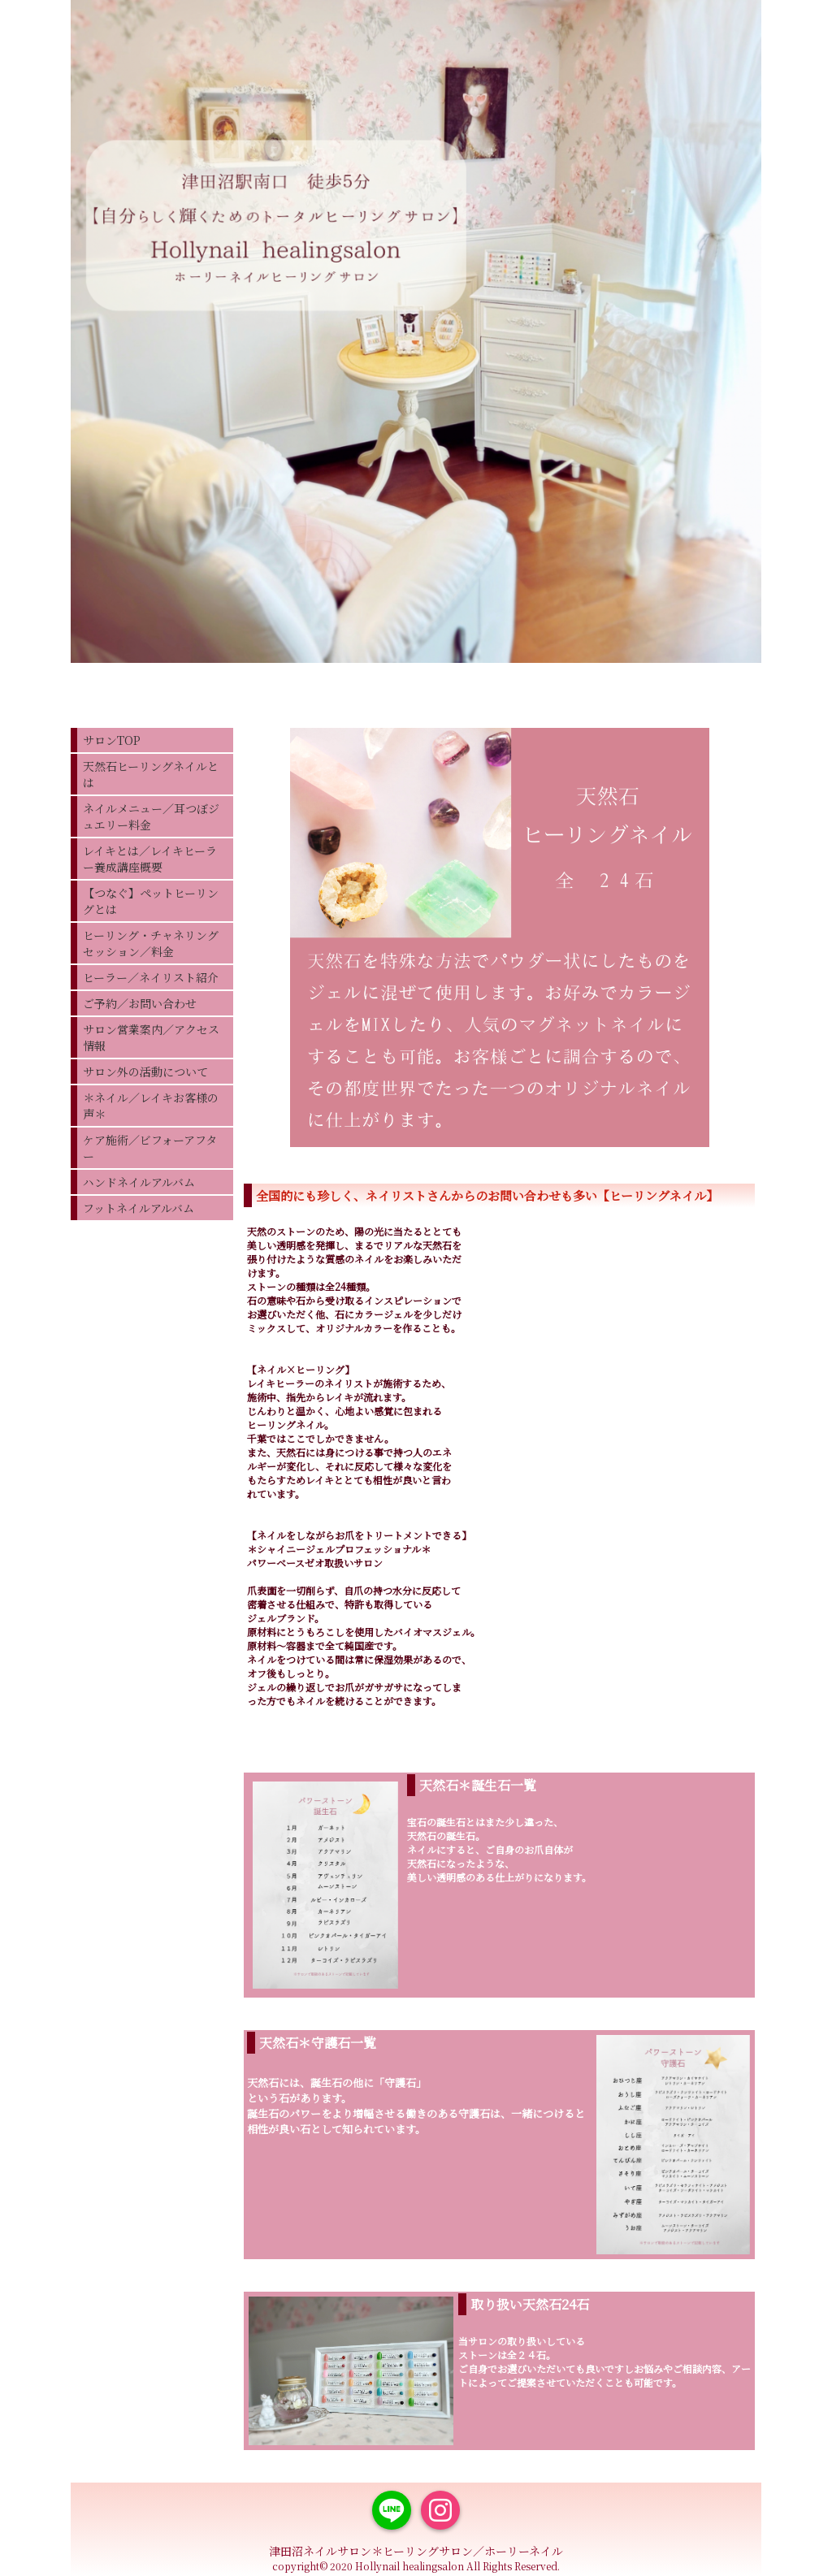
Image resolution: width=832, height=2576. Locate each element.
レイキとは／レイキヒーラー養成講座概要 (150, 858)
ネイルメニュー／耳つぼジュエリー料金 (151, 816)
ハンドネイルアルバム (139, 1182)
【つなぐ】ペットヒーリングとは (151, 901)
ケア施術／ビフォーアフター (150, 1148)
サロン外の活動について (145, 1071)
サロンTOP (112, 740)
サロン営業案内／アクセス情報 (151, 1037)
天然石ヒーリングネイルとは (151, 774)
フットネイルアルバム (138, 1208)
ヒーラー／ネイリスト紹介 (151, 977)
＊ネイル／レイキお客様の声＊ (151, 1105)
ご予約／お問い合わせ (140, 1003)
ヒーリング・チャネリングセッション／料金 (151, 943)
